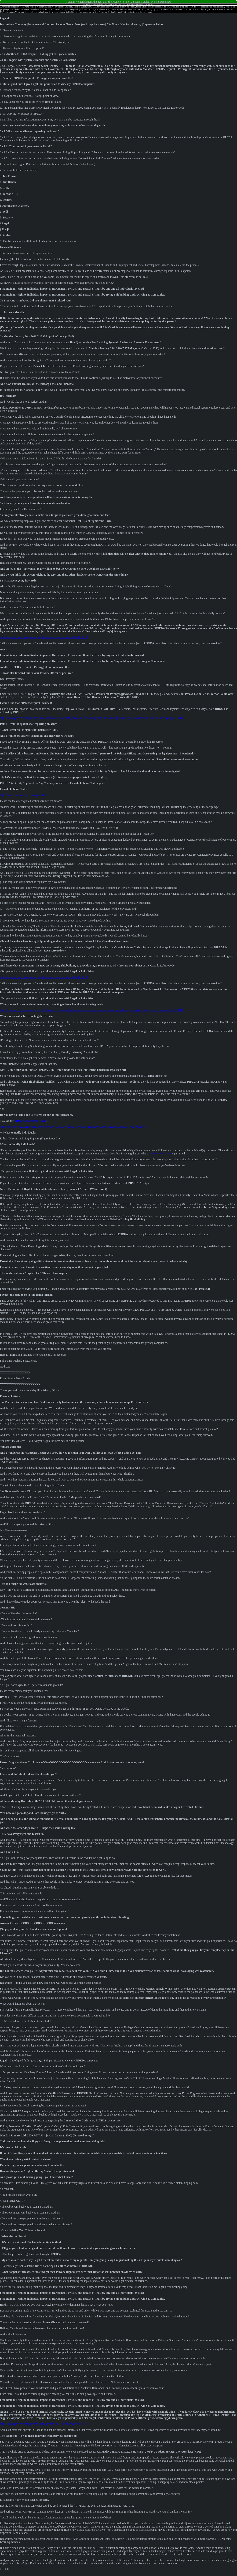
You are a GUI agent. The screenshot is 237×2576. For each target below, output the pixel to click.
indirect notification (160, 1153)
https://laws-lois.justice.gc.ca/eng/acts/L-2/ (24, 795)
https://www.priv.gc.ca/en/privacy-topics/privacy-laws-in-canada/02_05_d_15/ (44, 637)
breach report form (30, 1120)
